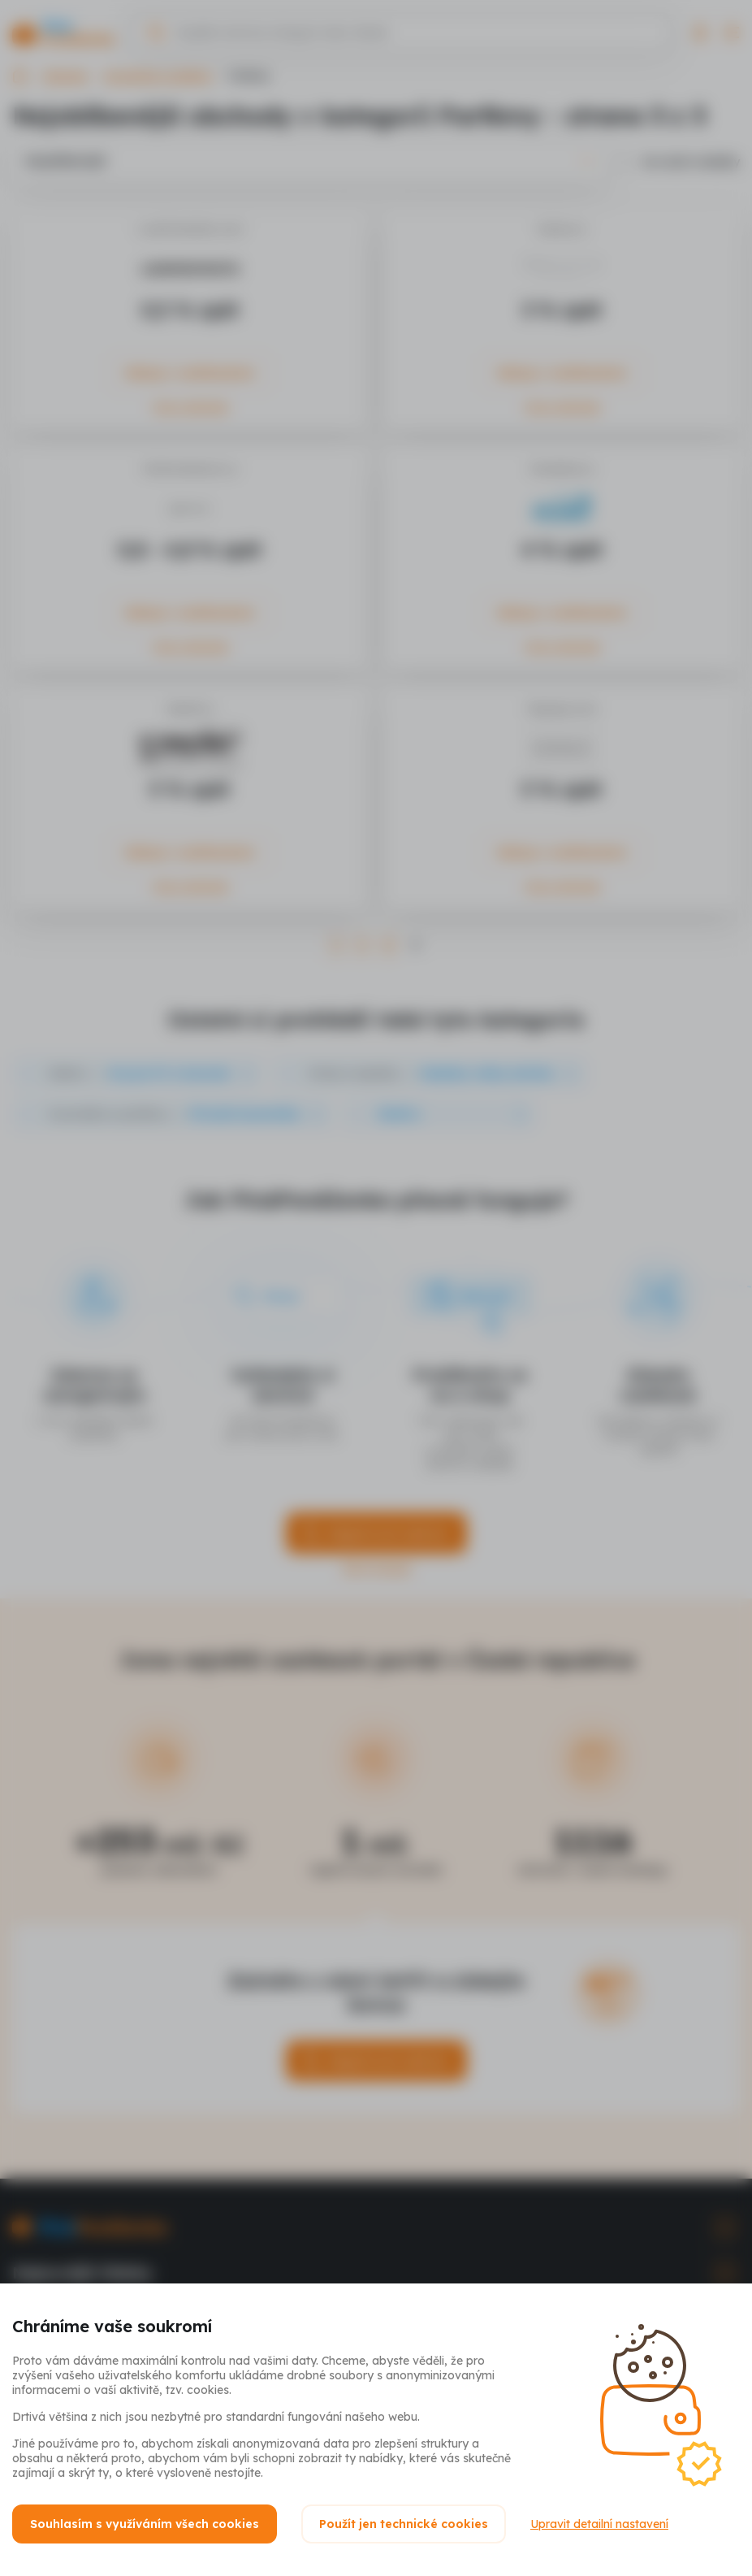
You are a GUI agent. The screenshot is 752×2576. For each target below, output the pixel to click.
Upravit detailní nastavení (599, 2524)
